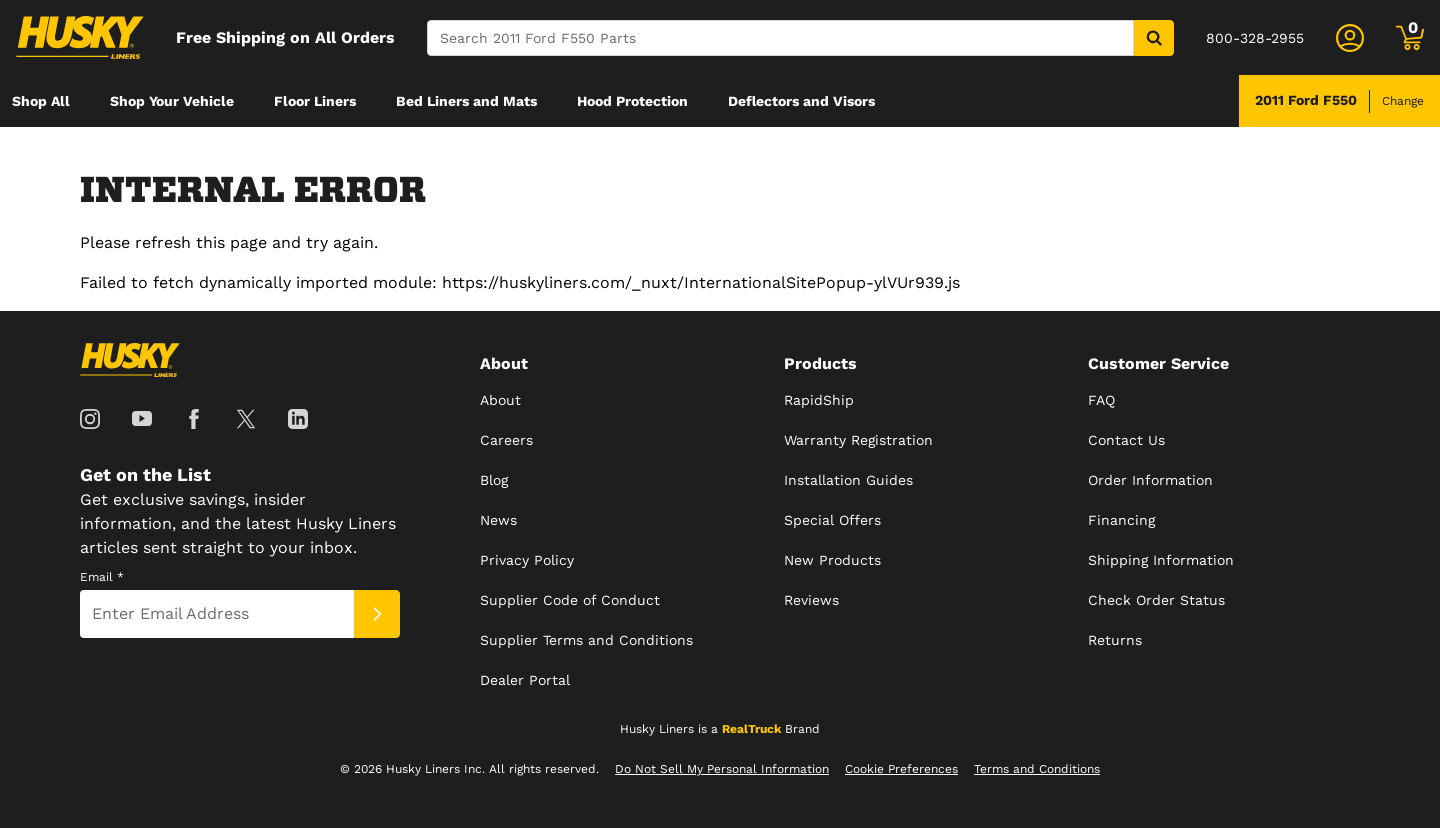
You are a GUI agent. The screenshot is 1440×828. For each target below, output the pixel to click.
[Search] (780, 38)
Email (102, 577)
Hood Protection (632, 101)
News (498, 520)
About (500, 400)
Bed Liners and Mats (466, 101)
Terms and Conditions (1037, 769)
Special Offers (832, 520)
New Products (832, 560)
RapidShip (819, 400)
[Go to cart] (1410, 38)
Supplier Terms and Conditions (586, 640)
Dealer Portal (525, 680)
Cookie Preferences (901, 769)
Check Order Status (1156, 600)
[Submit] (377, 614)
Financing (1121, 520)
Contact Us (1126, 440)
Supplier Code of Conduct (570, 600)
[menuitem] (41, 101)
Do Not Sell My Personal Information (722, 769)
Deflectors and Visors (801, 101)
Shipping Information (1161, 560)
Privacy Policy (527, 560)
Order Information (1150, 480)
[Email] (217, 614)
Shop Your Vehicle (172, 101)
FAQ (1101, 400)
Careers (506, 440)
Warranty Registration (858, 440)
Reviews (811, 600)
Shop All (41, 101)
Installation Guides (848, 480)
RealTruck (751, 729)
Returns (1115, 640)
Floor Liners (315, 101)
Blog (494, 480)
